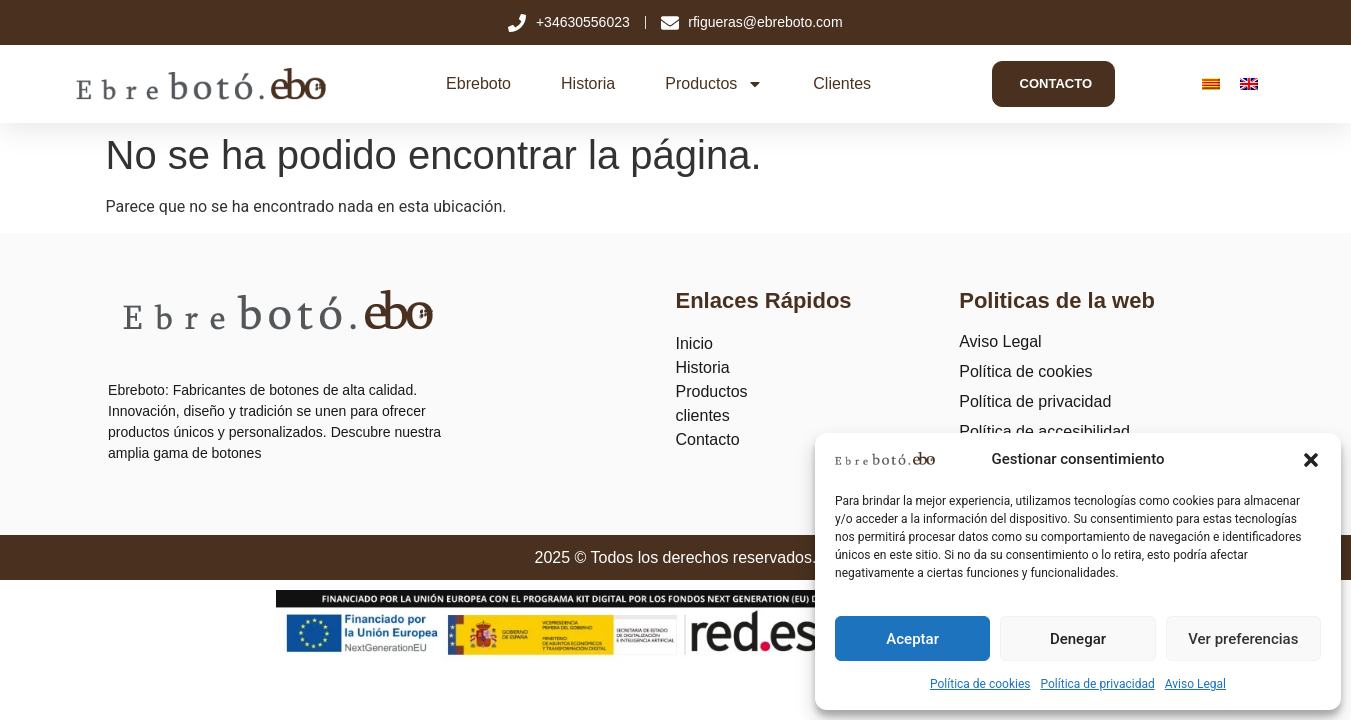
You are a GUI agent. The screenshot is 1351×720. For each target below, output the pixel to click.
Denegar (1078, 639)
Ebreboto (473, 83)
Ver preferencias (1243, 639)
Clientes (837, 83)
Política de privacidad (1098, 684)
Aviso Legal (1195, 684)
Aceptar (912, 639)
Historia (583, 83)
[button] (1311, 460)
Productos (709, 84)
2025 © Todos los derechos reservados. (676, 557)
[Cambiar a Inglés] (1248, 84)
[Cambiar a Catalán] (1210, 84)
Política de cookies (980, 684)
